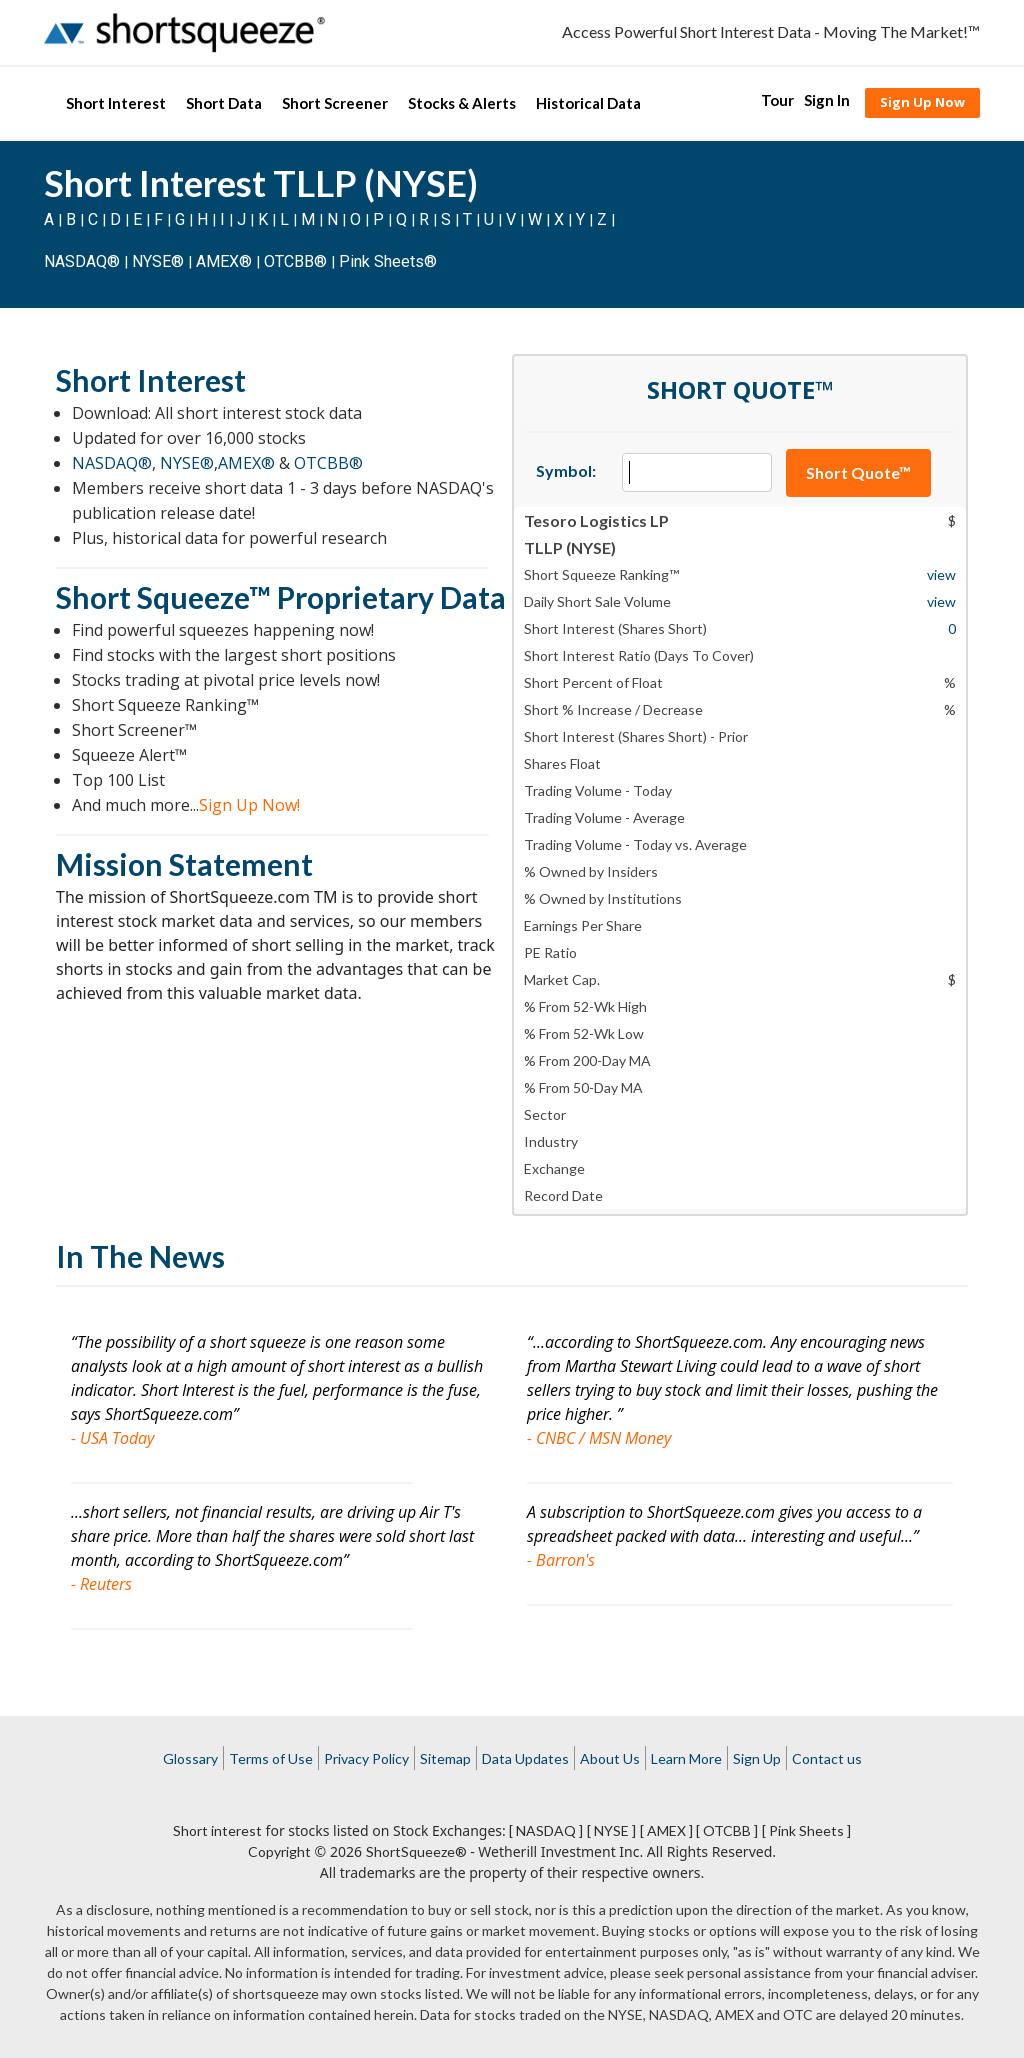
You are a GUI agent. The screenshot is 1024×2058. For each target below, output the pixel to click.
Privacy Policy (366, 1758)
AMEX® (224, 261)
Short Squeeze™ (163, 597)
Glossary (190, 1758)
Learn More (686, 1758)
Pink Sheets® (388, 261)
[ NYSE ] (611, 1830)
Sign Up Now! (249, 805)
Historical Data (588, 103)
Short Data (224, 103)
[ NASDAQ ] (546, 1830)
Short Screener (335, 103)
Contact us (827, 1758)
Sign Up (757, 1758)
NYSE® (160, 261)
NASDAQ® (82, 261)
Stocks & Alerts (462, 103)
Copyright (279, 1851)
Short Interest (116, 103)
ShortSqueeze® (416, 1851)
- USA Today (112, 1438)
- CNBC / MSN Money (599, 1438)
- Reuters (101, 1584)
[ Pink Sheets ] (806, 1830)
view (941, 574)
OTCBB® (295, 261)
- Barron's (561, 1560)
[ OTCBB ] (727, 1830)
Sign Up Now (922, 102)
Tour (777, 100)
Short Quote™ (858, 472)
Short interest (217, 1830)
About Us (610, 1758)
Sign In (827, 100)
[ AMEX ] (666, 1830)
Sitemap (445, 1758)
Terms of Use (271, 1758)
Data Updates (525, 1758)
